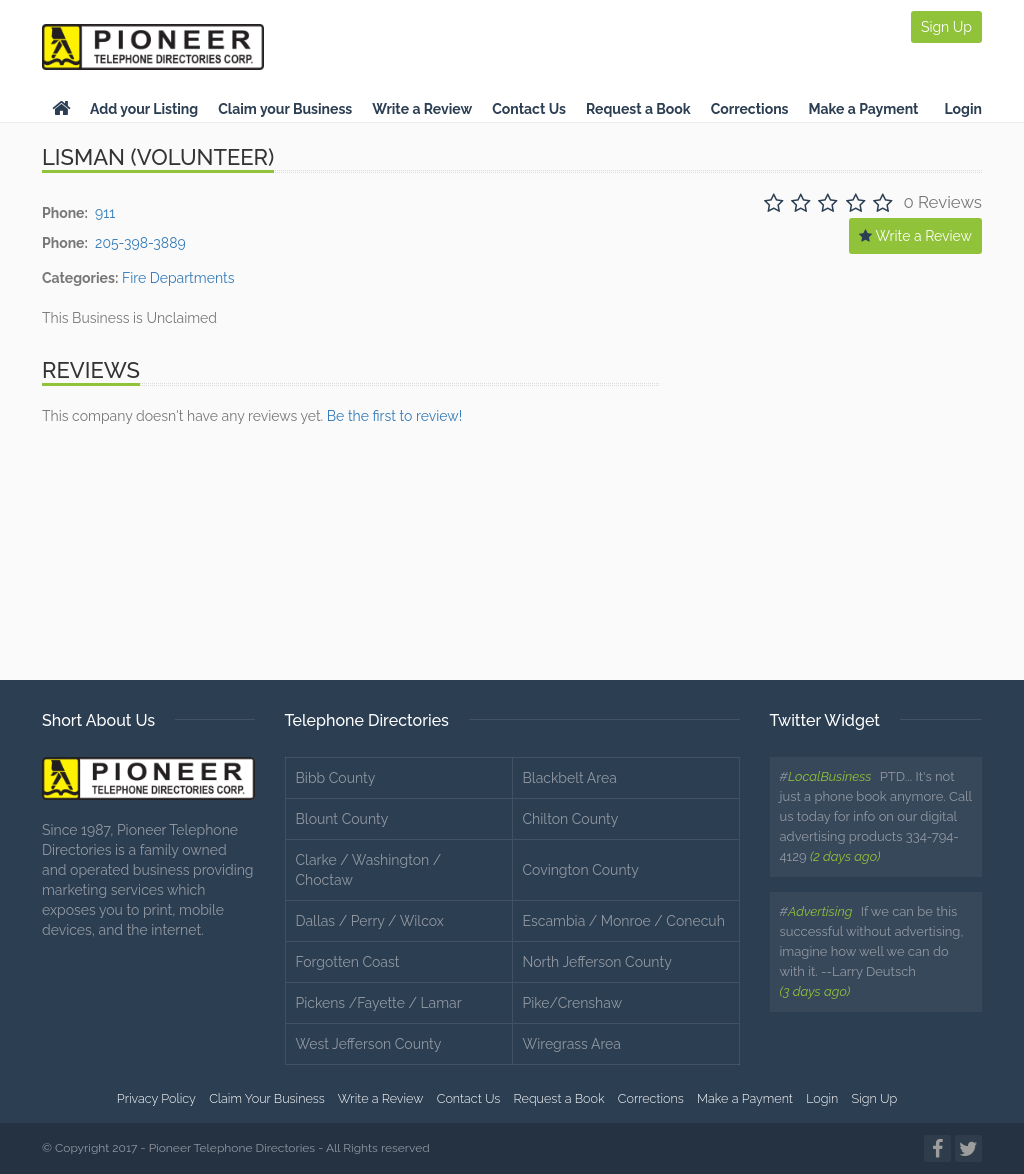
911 (105, 213)
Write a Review (422, 109)
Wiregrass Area (572, 1044)
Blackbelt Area (570, 778)
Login (963, 109)
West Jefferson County (369, 1044)
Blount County (342, 819)
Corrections (750, 109)
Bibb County (336, 778)
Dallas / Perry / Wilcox (370, 921)
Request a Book (638, 109)
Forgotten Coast (348, 962)
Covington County (581, 870)
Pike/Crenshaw (573, 1003)
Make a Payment (864, 109)
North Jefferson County (597, 962)
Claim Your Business (267, 1098)
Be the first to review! (394, 416)
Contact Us (529, 109)
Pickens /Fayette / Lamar (379, 1003)
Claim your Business (285, 109)
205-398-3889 (140, 243)
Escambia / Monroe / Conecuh (624, 921)
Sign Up (946, 27)
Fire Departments (178, 278)
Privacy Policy (156, 1098)
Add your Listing (144, 109)
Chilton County (571, 819)
